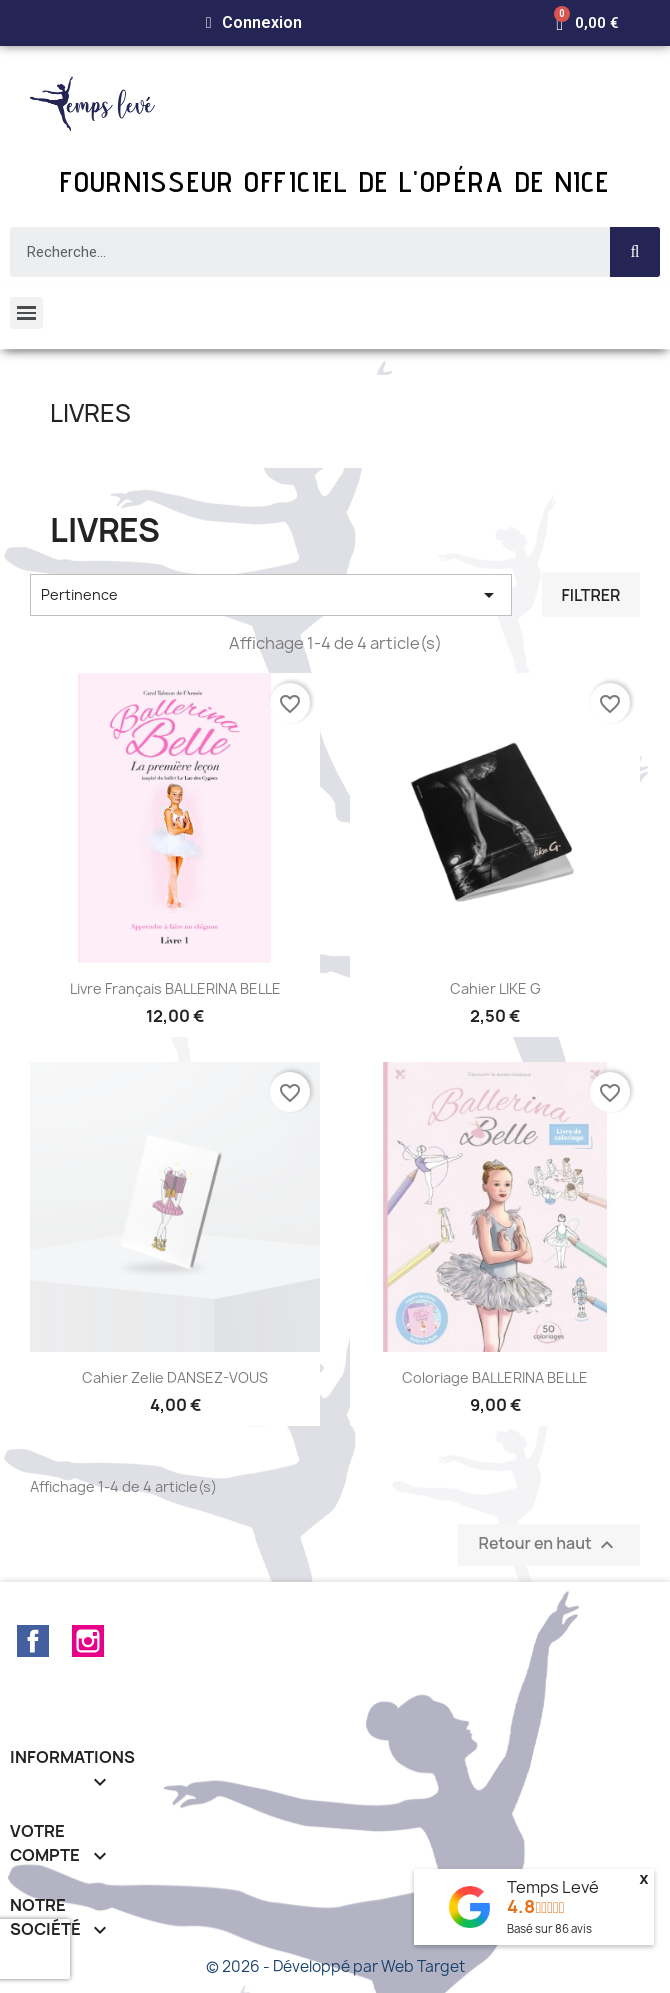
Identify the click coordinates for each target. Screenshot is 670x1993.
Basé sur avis (549, 1928)
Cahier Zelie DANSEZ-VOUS (175, 1377)
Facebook (33, 1641)
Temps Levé (553, 1887)
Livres (90, 413)
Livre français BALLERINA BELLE (175, 988)
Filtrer (590, 595)
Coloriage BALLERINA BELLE (495, 1377)
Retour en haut (549, 1545)
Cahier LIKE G (495, 988)
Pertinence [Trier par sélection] (271, 595)
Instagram (88, 1641)
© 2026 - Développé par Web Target (335, 1966)
